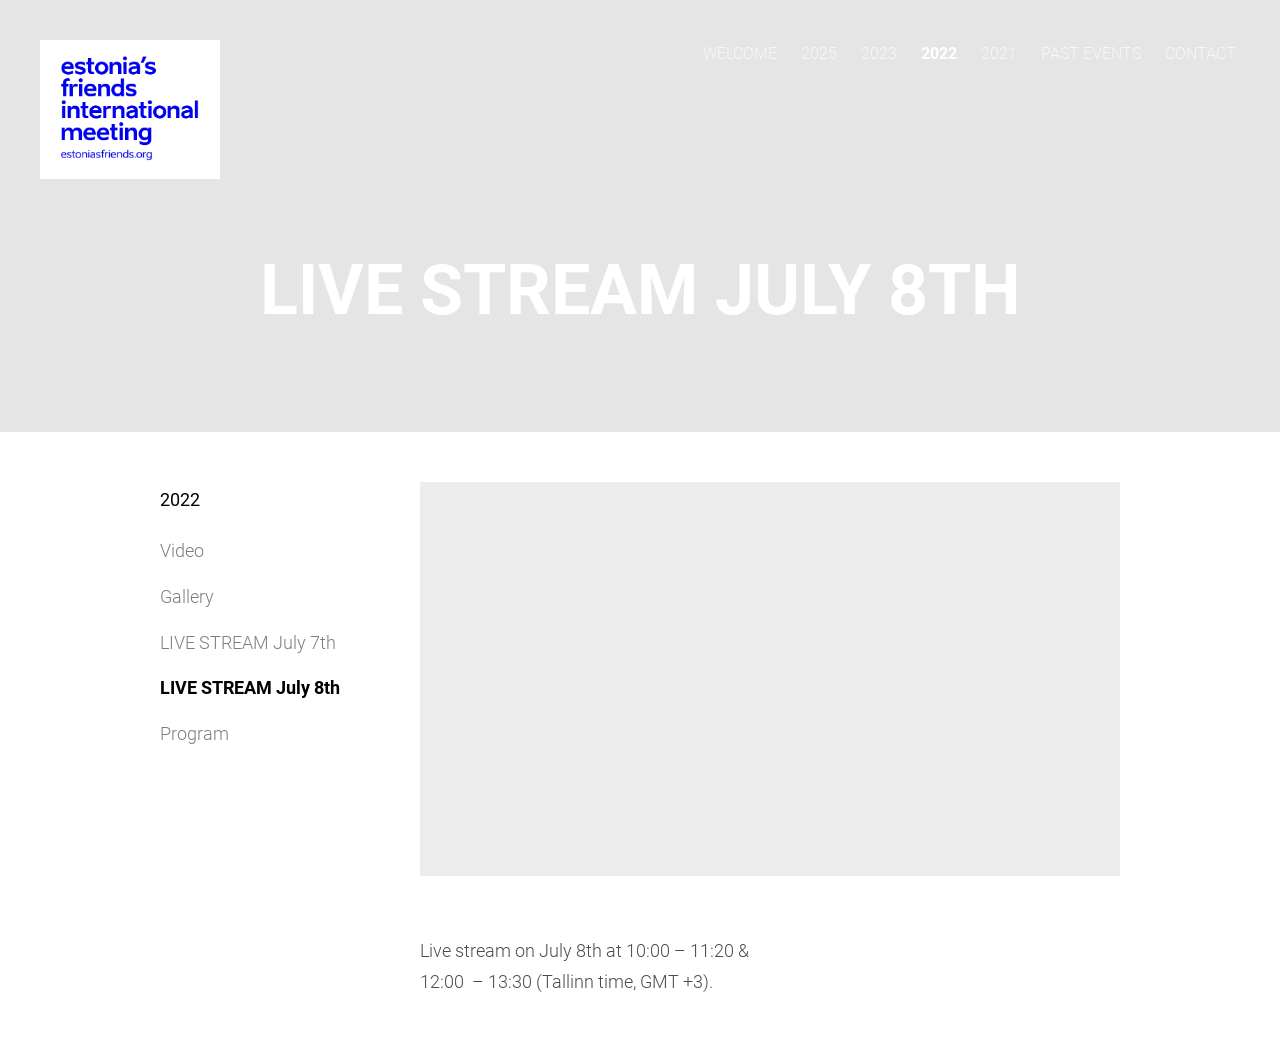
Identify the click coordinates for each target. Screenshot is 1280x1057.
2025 (819, 53)
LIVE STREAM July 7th (248, 642)
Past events (1091, 53)
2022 (939, 53)
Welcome (740, 53)
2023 (879, 53)
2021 (999, 53)
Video (182, 550)
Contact (1200, 53)
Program (194, 733)
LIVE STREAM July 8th (250, 687)
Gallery (187, 596)
